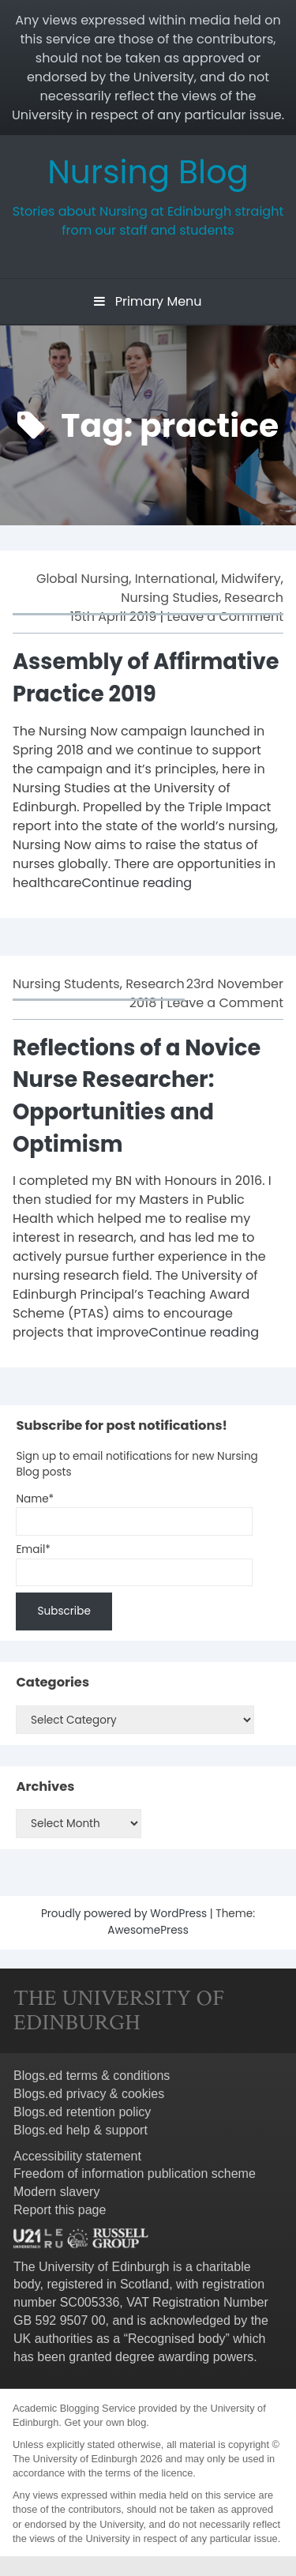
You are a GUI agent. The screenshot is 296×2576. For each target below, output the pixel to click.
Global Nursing (82, 579)
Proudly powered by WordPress (125, 1913)
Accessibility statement (77, 2156)
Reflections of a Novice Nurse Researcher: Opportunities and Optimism (136, 1096)
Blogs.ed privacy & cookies (88, 2093)
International (175, 579)
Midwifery (251, 579)
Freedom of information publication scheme (134, 2173)
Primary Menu (147, 301)
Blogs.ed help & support (80, 2130)
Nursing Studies (170, 598)
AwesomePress (148, 1930)
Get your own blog (105, 2422)
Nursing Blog (148, 171)
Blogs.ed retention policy (82, 2112)
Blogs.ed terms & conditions (91, 2075)
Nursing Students (66, 984)
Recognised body (177, 2338)
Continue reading (136, 883)
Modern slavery (56, 2191)
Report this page (59, 2210)
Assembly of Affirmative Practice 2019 (146, 677)
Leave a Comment (225, 616)
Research (253, 598)
